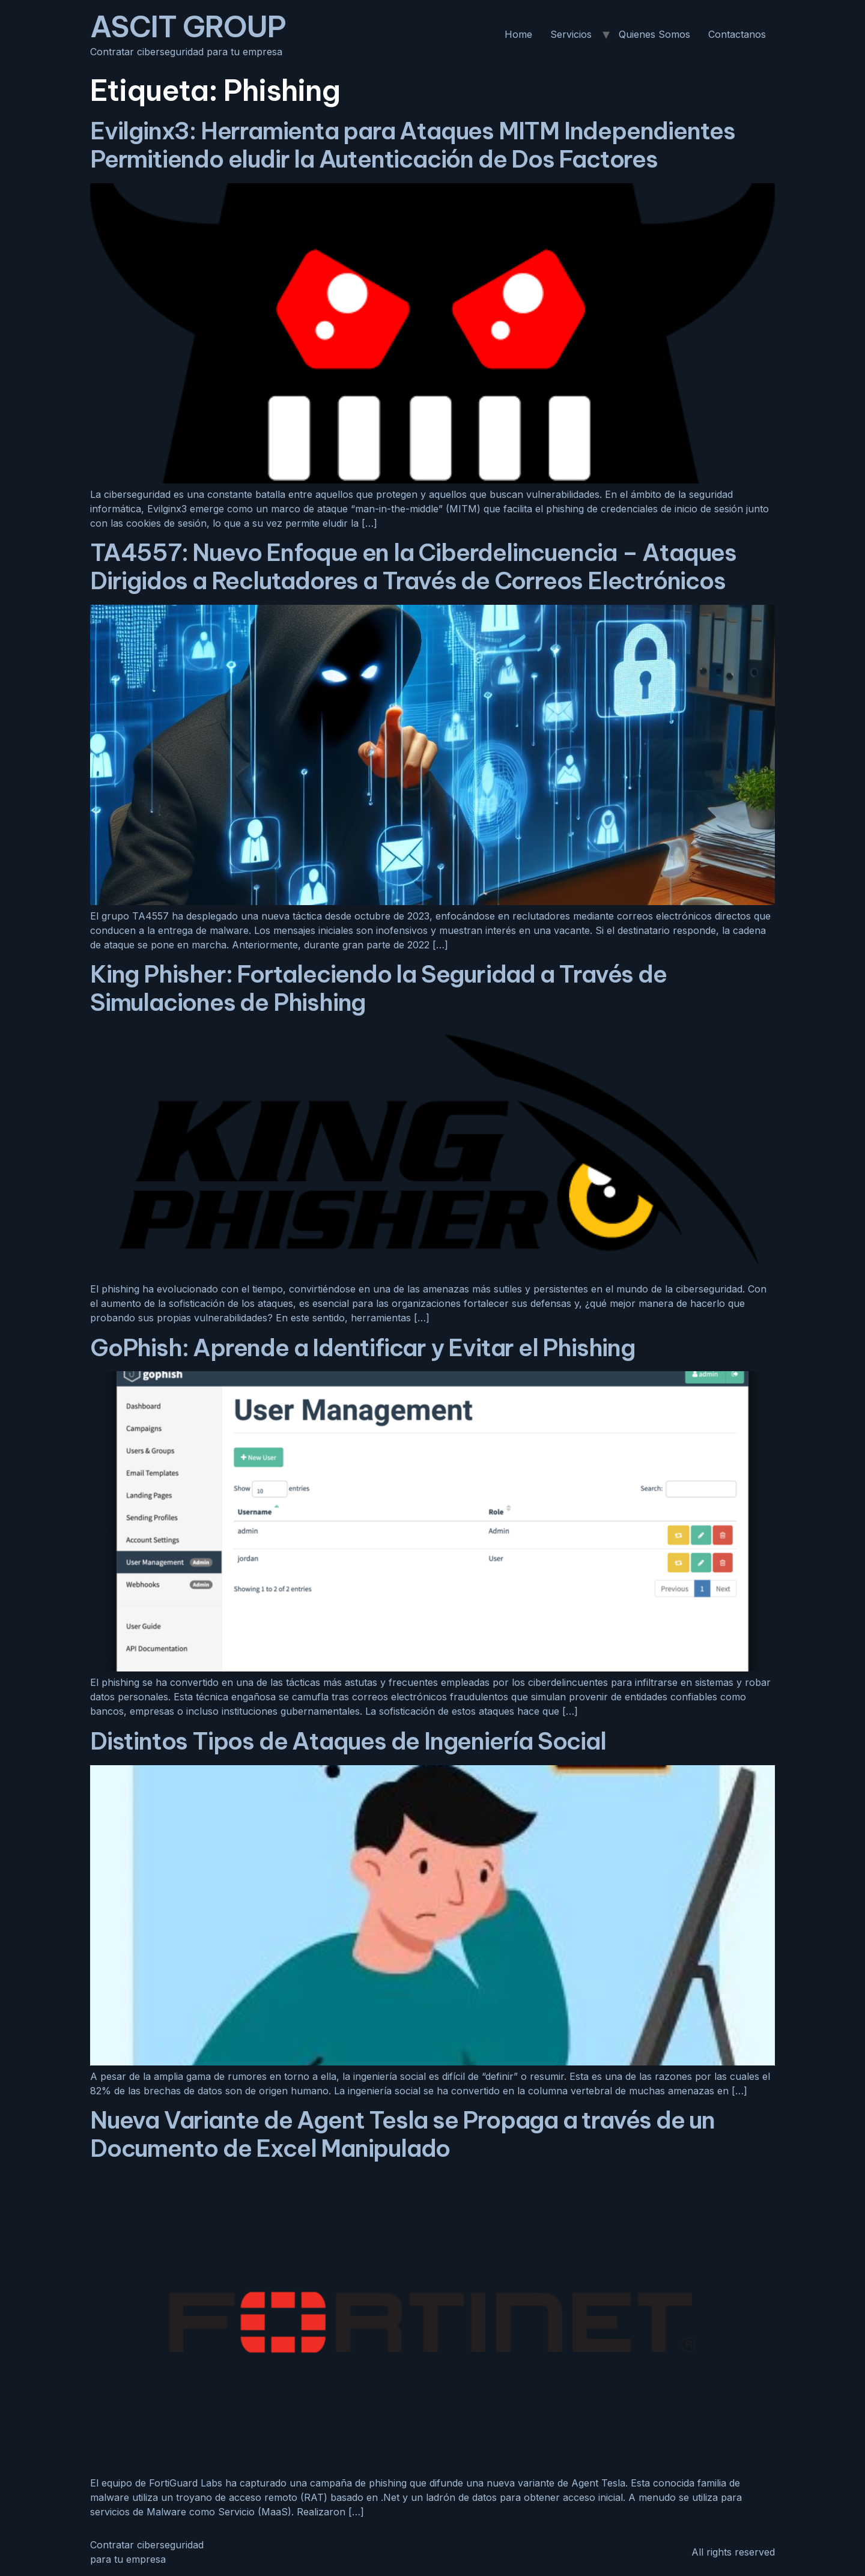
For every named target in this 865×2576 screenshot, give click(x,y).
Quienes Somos (654, 34)
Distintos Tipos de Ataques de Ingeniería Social (348, 1741)
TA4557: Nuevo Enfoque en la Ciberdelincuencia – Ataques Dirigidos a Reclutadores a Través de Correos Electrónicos (413, 566)
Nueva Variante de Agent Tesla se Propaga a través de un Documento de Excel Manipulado (402, 2134)
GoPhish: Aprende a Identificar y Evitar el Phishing (362, 1347)
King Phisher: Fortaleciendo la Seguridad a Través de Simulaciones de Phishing (378, 988)
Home (518, 34)
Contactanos (737, 34)
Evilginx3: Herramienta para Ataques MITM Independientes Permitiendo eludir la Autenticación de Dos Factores (412, 145)
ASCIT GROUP (188, 26)
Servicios (571, 34)
